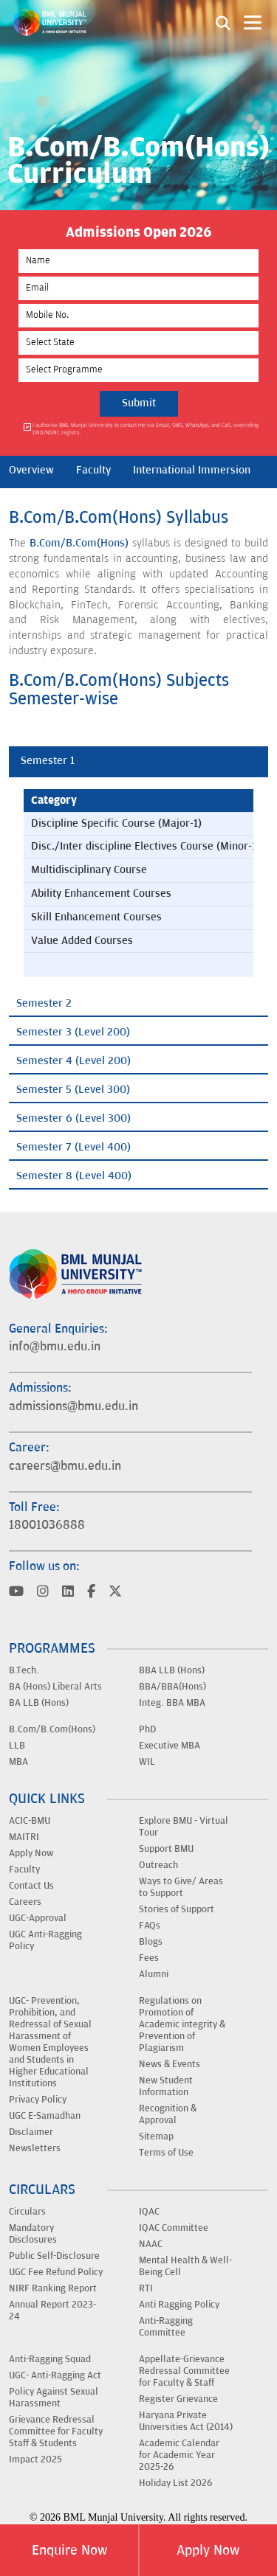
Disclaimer (31, 2132)
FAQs (149, 1925)
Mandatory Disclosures (33, 2234)
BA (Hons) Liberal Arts (55, 1687)
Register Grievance (178, 2399)
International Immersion (191, 470)
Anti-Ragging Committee (166, 2327)
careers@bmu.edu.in (65, 1466)
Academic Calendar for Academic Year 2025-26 (179, 2455)
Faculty (93, 470)
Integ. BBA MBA (172, 1703)
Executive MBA (169, 1746)
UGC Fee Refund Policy (56, 2272)
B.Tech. (24, 1670)
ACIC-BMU (29, 1821)
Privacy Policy (37, 2099)
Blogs (151, 1942)
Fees (149, 1958)
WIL (147, 1762)
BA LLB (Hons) (39, 1703)
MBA (18, 1762)
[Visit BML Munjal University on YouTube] (16, 1593)
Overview (31, 470)
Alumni (153, 1974)
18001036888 (47, 1525)
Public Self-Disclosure (54, 2256)
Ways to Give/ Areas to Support (181, 1887)
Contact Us (31, 1886)
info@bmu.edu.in (54, 1346)
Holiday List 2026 (176, 2483)
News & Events (169, 2064)
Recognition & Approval (167, 2114)
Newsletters (35, 2148)
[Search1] (223, 22)
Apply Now (208, 2550)
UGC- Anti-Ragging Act (55, 2375)
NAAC (151, 2244)
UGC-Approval (37, 1918)
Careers (25, 1902)
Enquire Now (69, 2550)
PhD (147, 1729)
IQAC (149, 2212)
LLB (17, 1746)
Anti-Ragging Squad (50, 2359)
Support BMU (166, 1849)
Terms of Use (166, 2153)
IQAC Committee (173, 2228)
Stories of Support (176, 1909)
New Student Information (166, 2086)
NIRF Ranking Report (53, 2288)
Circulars (27, 2212)
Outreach (158, 1865)
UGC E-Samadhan (45, 2116)
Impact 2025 (35, 2459)
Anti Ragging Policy (179, 2305)
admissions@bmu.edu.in (73, 1406)
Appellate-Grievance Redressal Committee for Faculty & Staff (184, 2371)
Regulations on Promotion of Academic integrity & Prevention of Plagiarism (182, 2024)
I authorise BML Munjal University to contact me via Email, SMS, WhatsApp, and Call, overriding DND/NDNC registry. (146, 429)
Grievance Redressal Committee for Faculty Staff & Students (56, 2431)
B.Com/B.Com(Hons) (79, 543)
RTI (146, 2288)
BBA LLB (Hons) (172, 1670)
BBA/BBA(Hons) (172, 1687)
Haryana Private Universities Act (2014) (186, 2421)
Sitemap (156, 2136)
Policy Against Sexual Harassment (53, 2397)
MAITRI (24, 1837)
